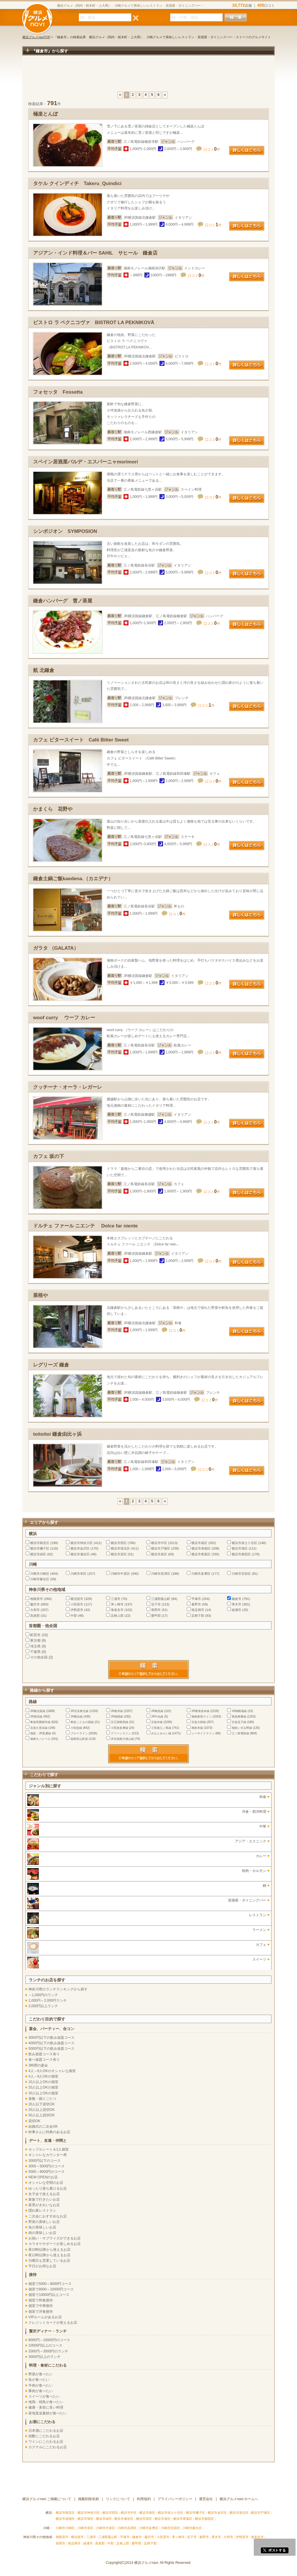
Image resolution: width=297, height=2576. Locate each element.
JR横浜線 (76, 1716)
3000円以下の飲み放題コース (51, 2038)
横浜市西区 (119, 1543)
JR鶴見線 (157, 1711)
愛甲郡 (156, 1615)
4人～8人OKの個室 (43, 2076)
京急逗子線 (239, 1722)
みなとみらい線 (161, 1733)
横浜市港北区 (120, 1548)
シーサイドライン (203, 1733)
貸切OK (34, 2121)
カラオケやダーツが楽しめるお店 (54, 2244)
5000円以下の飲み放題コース (51, 2049)
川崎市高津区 (160, 1573)
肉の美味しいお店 (42, 2233)
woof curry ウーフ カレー (64, 1017)
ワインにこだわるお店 (45, 2442)
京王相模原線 (119, 1722)
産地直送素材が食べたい (47, 2413)
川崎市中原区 (120, 1573)
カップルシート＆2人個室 (48, 2149)
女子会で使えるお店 (44, 2194)
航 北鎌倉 (43, 670)
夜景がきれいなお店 (44, 2205)
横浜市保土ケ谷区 (244, 1543)
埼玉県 (35, 1646)
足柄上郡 (117, 1615)
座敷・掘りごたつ (42, 2099)
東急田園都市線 (40, 1722)
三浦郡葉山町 (160, 1599)
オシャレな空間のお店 (45, 2183)
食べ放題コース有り (44, 2060)
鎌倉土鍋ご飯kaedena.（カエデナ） (73, 878)
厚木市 (236, 1604)
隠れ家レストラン (42, 2210)
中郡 (73, 1615)
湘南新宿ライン (201, 1716)
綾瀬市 (236, 1610)
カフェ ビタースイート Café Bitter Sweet (81, 740)
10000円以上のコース (45, 2345)
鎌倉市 (236, 1599)
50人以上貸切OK (41, 2115)
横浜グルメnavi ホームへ (239, 2499)
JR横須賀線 (37, 1711)
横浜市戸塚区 (160, 1548)
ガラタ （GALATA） (56, 948)
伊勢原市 (76, 1610)
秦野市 (196, 1604)
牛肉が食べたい (40, 2385)
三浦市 (115, 1599)
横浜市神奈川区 (81, 1543)
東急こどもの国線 (82, 1722)
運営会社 (206, 2499)
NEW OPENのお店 (43, 2177)
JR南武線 (36, 1716)
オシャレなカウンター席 (47, 2155)
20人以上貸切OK (41, 2110)
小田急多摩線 (119, 1727)
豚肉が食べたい (40, 2391)
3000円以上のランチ (44, 2357)
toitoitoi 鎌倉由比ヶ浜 (57, 1434)
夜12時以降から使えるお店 (49, 2255)
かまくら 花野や (53, 809)
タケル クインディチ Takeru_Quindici (77, 183)
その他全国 (39, 1657)
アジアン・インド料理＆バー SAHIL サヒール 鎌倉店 (95, 253)
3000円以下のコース (44, 2161)
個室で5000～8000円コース (50, 2284)
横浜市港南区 (201, 1548)
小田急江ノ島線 (161, 1727)
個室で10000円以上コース (48, 2295)
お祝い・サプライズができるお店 (54, 2238)
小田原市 (76, 1604)
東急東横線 (239, 1716)
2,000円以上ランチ (43, 2006)
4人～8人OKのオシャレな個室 (52, 2071)
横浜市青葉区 (201, 1554)
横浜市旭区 (240, 1548)
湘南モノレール (40, 1738)
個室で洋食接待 (40, 2312)
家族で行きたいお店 (44, 2199)
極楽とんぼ (45, 114)
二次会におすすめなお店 (47, 2216)
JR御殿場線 (239, 1711)
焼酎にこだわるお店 (44, 2436)
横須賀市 (76, 1599)
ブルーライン (79, 1733)
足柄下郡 (197, 1615)
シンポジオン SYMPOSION (65, 531)
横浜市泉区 (159, 1554)
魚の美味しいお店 (42, 2227)
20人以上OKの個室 (43, 2087)
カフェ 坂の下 (48, 1156)
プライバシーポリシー (174, 2499)
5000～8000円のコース (46, 2172)
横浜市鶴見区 (39, 1543)
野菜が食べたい (40, 2374)
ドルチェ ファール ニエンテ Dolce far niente (85, 1226)
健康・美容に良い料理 (45, 2407)
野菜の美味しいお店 (44, 2222)
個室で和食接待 (40, 2300)
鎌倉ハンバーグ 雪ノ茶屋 (62, 601)
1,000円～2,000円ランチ (47, 2000)
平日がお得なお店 (42, 2266)
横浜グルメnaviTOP (36, 37)
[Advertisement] (148, 76)
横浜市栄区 (119, 1554)
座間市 (156, 1610)
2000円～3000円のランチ (48, 2351)
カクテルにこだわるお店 (47, 2447)
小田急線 (76, 1727)
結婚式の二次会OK (43, 2126)
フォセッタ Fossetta (58, 392)
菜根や (40, 1295)
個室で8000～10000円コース (51, 2289)
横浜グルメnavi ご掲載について (46, 2499)
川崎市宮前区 (241, 1573)
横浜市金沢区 (80, 1548)
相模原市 (36, 1599)
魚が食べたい (38, 2380)
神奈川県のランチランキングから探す (58, 1989)
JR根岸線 (117, 1711)
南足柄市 (197, 1610)
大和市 (35, 1610)
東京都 (35, 1640)
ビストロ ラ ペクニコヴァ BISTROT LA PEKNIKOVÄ (93, 322)
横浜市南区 (199, 1543)
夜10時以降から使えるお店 (49, 2250)
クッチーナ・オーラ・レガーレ (67, 1087)
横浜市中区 (159, 1543)
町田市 (35, 1635)
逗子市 (156, 1604)
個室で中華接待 (40, 2306)
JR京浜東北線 (79, 1711)
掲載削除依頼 (88, 2499)
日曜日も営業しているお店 (49, 2261)
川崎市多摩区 (201, 1573)
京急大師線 (198, 1722)
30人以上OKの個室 (43, 2093)
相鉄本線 (197, 1727)
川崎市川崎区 (39, 1573)
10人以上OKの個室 (43, 2082)
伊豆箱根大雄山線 (122, 1738)
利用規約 (144, 2499)
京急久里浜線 (39, 1727)
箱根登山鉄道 (79, 1738)
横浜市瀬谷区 (80, 1554)
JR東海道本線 (200, 1711)
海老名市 (117, 1610)
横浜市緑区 (38, 1554)
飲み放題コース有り (44, 2054)
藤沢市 (35, 1604)
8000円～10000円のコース (49, 2340)
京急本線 (157, 1722)
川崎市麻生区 (39, 1579)
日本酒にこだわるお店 (45, 2431)
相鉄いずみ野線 (242, 1727)
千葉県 (35, 1652)
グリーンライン (121, 1733)
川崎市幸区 (78, 1573)
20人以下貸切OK (41, 2104)
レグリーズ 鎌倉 (51, 1365)
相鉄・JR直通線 (40, 1733)
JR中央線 (157, 1716)
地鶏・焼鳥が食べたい (45, 2402)
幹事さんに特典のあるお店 (49, 2132)
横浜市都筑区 (241, 1554)
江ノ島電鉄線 (240, 1733)
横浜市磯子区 (39, 1548)
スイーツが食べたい (44, 2396)
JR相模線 (117, 1716)
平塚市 (196, 1599)
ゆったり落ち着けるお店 (47, 2188)
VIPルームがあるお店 (45, 2317)
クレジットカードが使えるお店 (52, 2323)
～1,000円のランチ (43, 1995)
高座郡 (35, 1615)
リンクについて (118, 2499)
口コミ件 (212, 149)
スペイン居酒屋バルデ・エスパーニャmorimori (85, 462)
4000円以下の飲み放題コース (51, 2043)
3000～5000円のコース (46, 2166)
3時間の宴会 (38, 2065)
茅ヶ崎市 (117, 1604)
